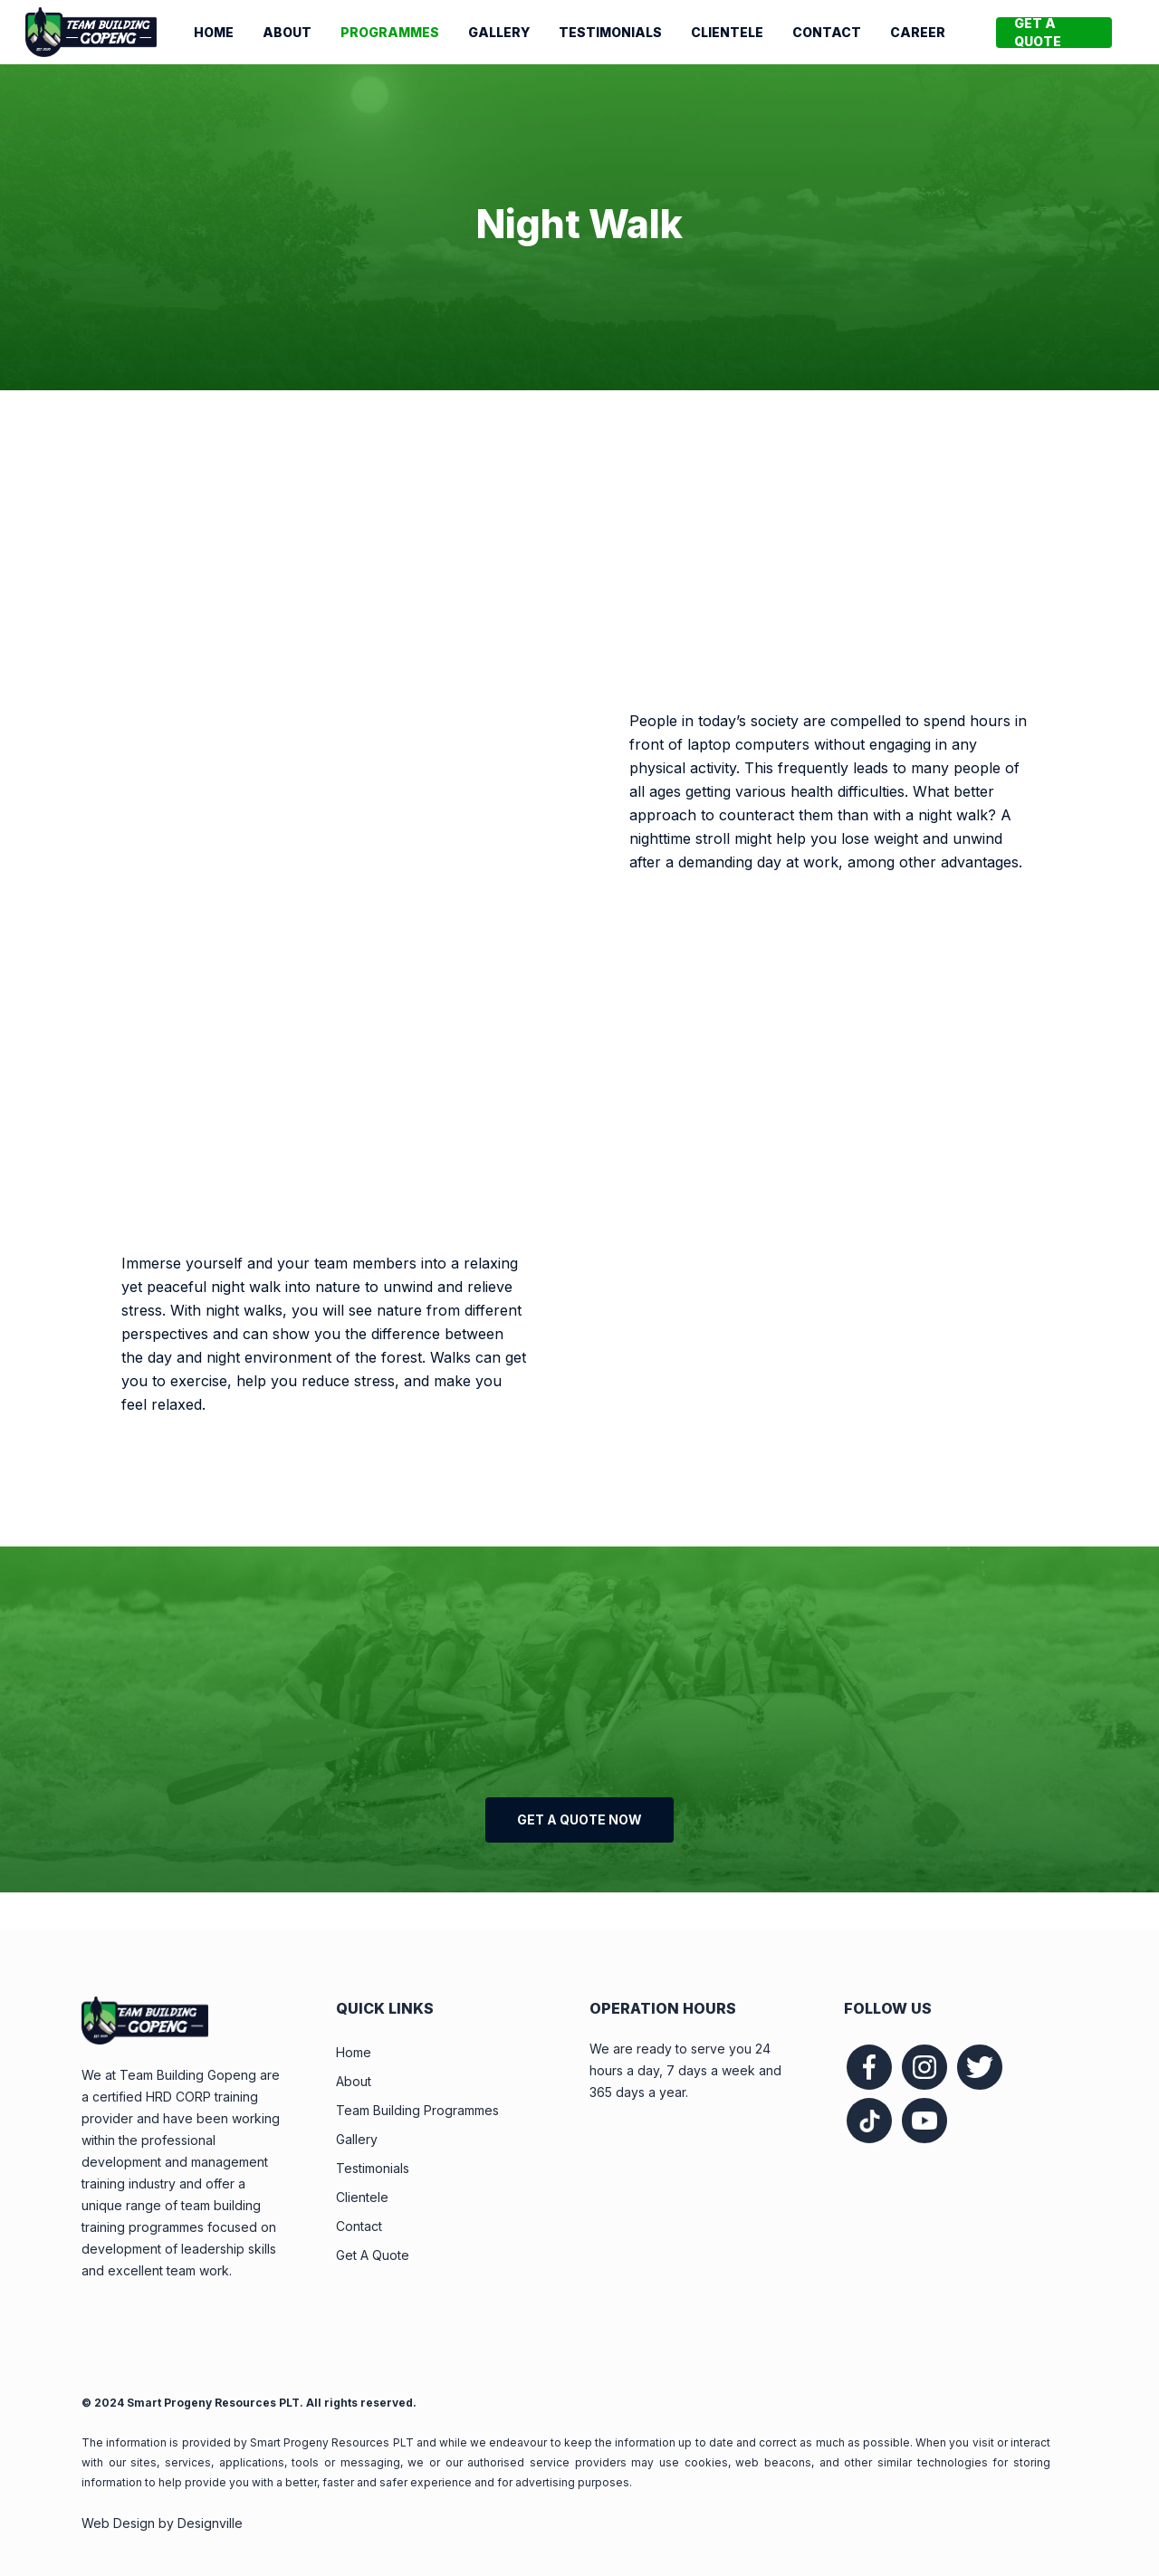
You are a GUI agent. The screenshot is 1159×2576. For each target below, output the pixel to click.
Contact (359, 2226)
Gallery (357, 2139)
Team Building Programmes (417, 2110)
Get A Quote (372, 2255)
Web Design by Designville (162, 2523)
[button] (579, 1820)
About (353, 2081)
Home (353, 2052)
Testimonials (372, 2168)
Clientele (362, 2197)
